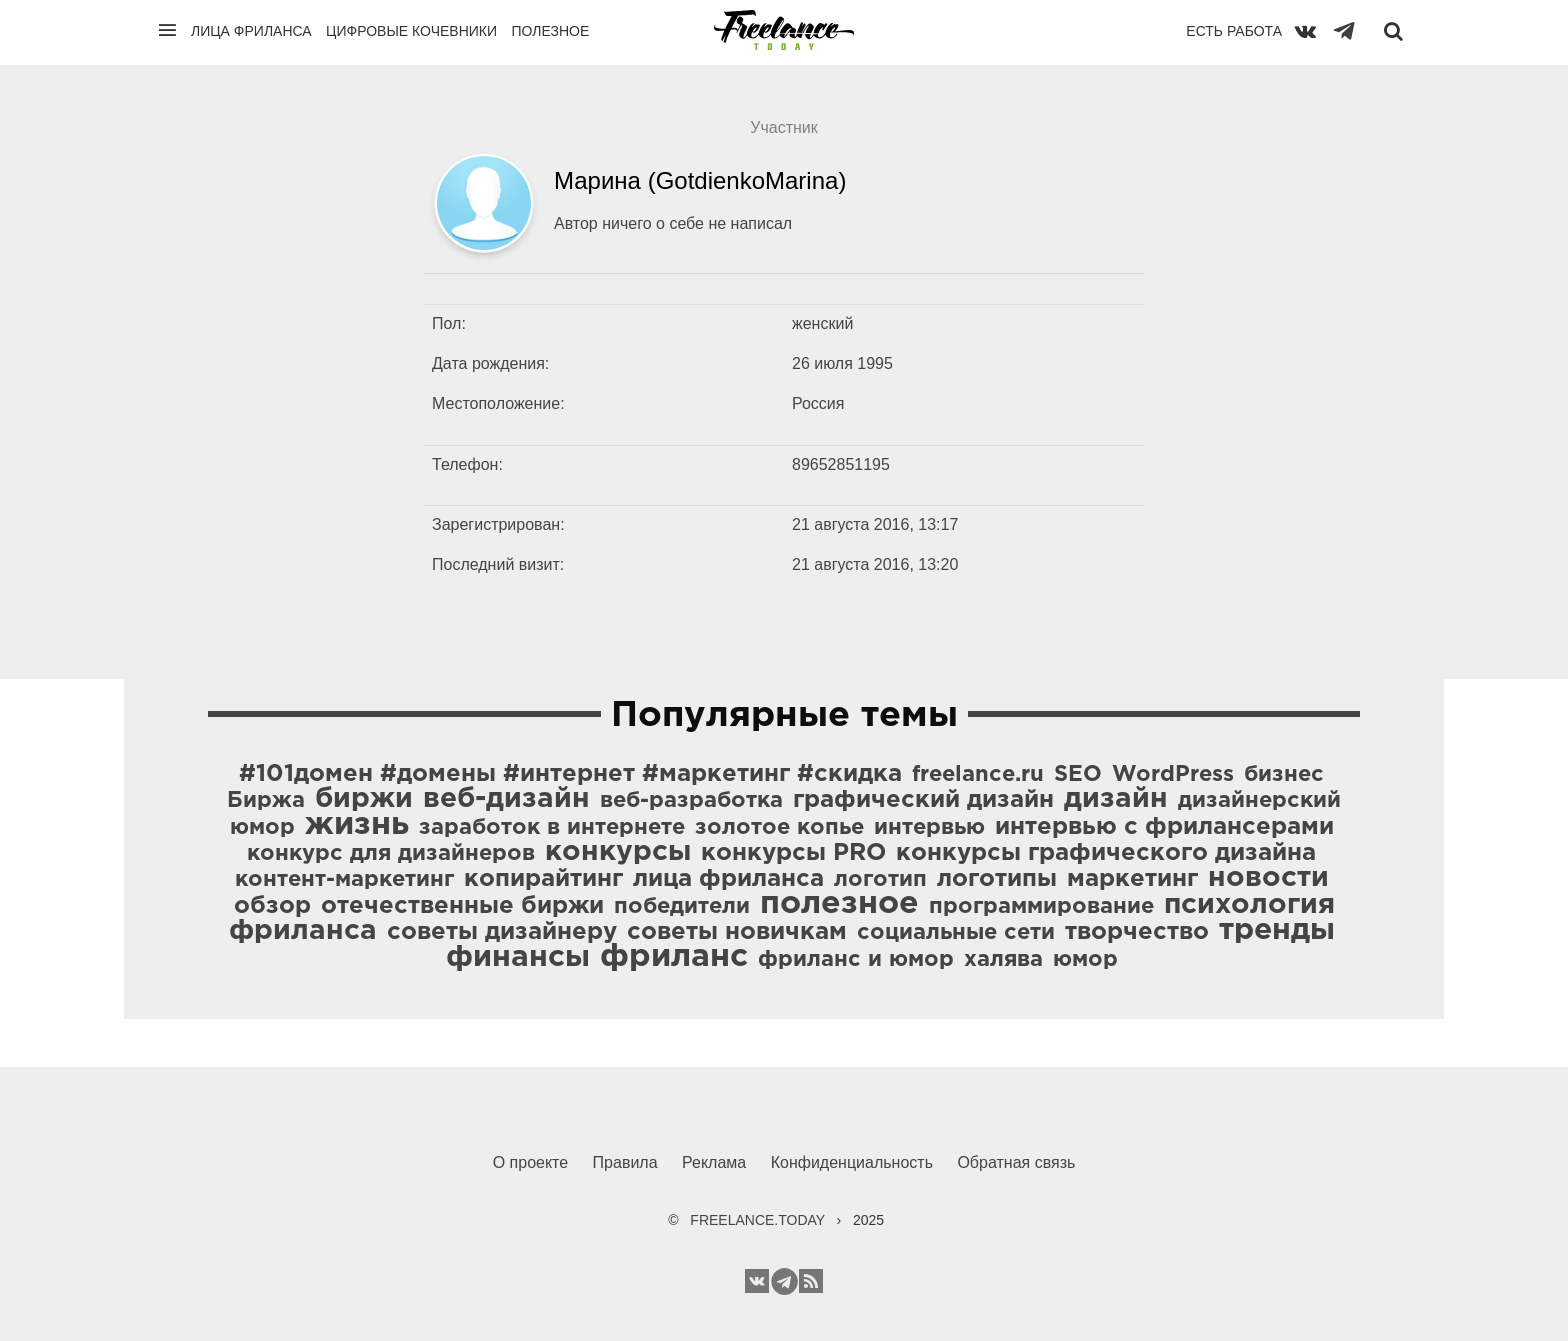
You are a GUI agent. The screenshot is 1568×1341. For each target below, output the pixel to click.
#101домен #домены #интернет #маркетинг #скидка (570, 774)
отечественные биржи (462, 906)
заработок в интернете (552, 828)
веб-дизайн (506, 799)
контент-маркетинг (344, 880)
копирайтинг (543, 879)
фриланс (674, 957)
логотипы (997, 879)
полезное (839, 904)
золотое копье (779, 828)
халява (1003, 960)
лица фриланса (728, 879)
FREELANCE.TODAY (757, 1220)
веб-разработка (691, 801)
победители (682, 907)
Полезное (550, 31)
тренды (1277, 930)
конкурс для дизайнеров (391, 854)
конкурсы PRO (793, 853)
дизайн (1116, 799)
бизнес (1284, 775)
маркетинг (1132, 879)
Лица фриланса (251, 31)
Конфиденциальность (852, 1162)
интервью (929, 828)
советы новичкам (737, 932)
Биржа (266, 801)
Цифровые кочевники (411, 31)
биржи (364, 799)
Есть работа (1234, 31)
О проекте (530, 1162)
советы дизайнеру (502, 932)
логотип (880, 880)
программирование (1041, 907)
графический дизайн (923, 800)
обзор (272, 906)
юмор (1085, 960)
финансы (518, 957)
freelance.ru (978, 775)
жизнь (357, 825)
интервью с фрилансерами (1164, 827)
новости (1268, 878)
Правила (625, 1162)
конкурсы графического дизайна (1106, 853)
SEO (1078, 775)
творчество (1137, 932)
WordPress (1173, 775)
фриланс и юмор (856, 960)
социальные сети (956, 933)
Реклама (714, 1162)
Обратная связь (1016, 1162)
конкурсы (618, 852)
